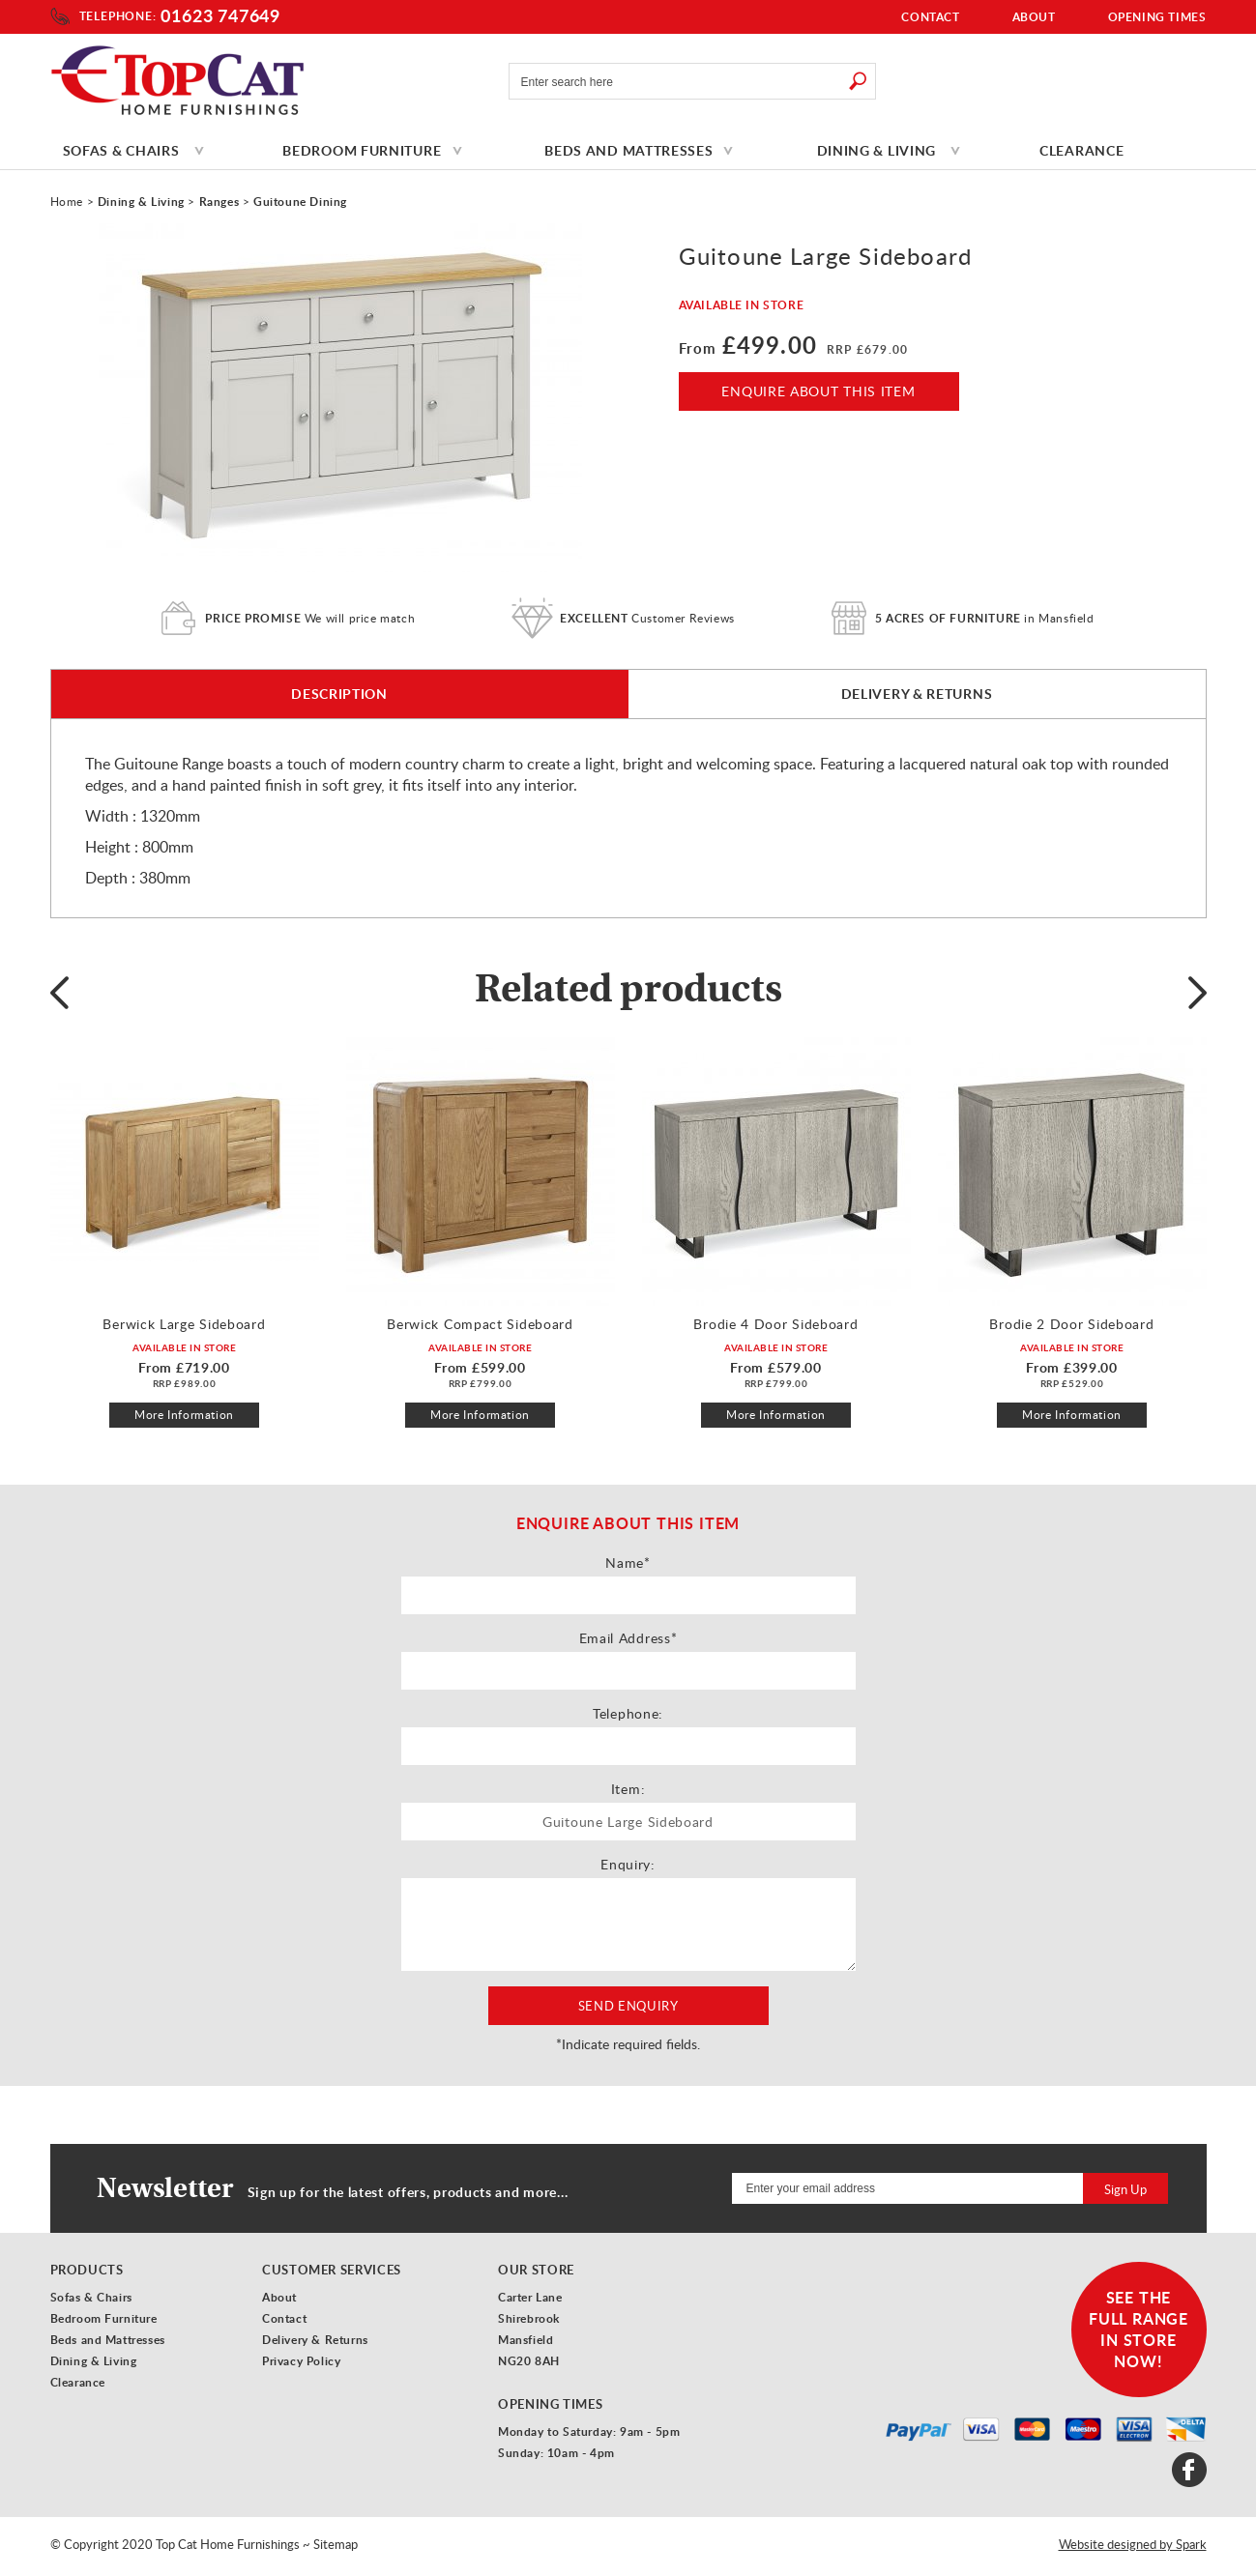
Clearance (1081, 150)
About (1034, 17)
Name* (628, 1562)
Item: (628, 1789)
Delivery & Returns (917, 693)
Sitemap (335, 2544)
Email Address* (628, 1638)
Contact (930, 17)
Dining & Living (877, 150)
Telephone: (118, 16)
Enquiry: (628, 1864)
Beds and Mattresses (628, 150)
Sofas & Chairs (121, 150)
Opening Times (1157, 17)
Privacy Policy (301, 2361)
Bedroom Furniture (361, 150)
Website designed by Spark (1133, 2544)
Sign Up (1125, 2189)
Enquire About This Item (818, 391)
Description (339, 693)
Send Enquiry (628, 2005)
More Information (184, 1414)
